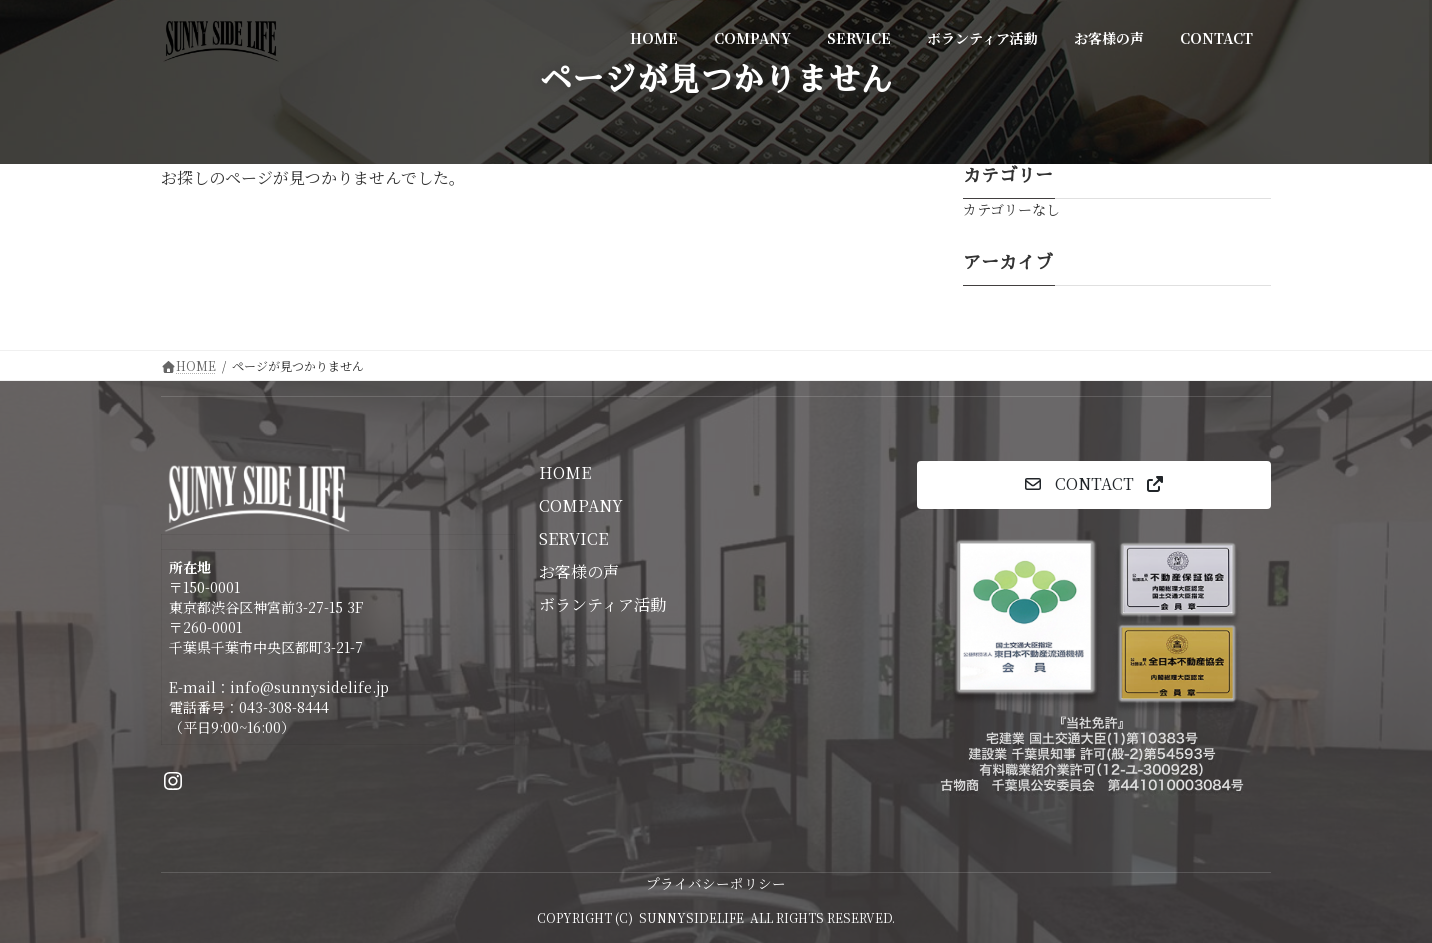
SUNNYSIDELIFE (691, 917)
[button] (1094, 484)
